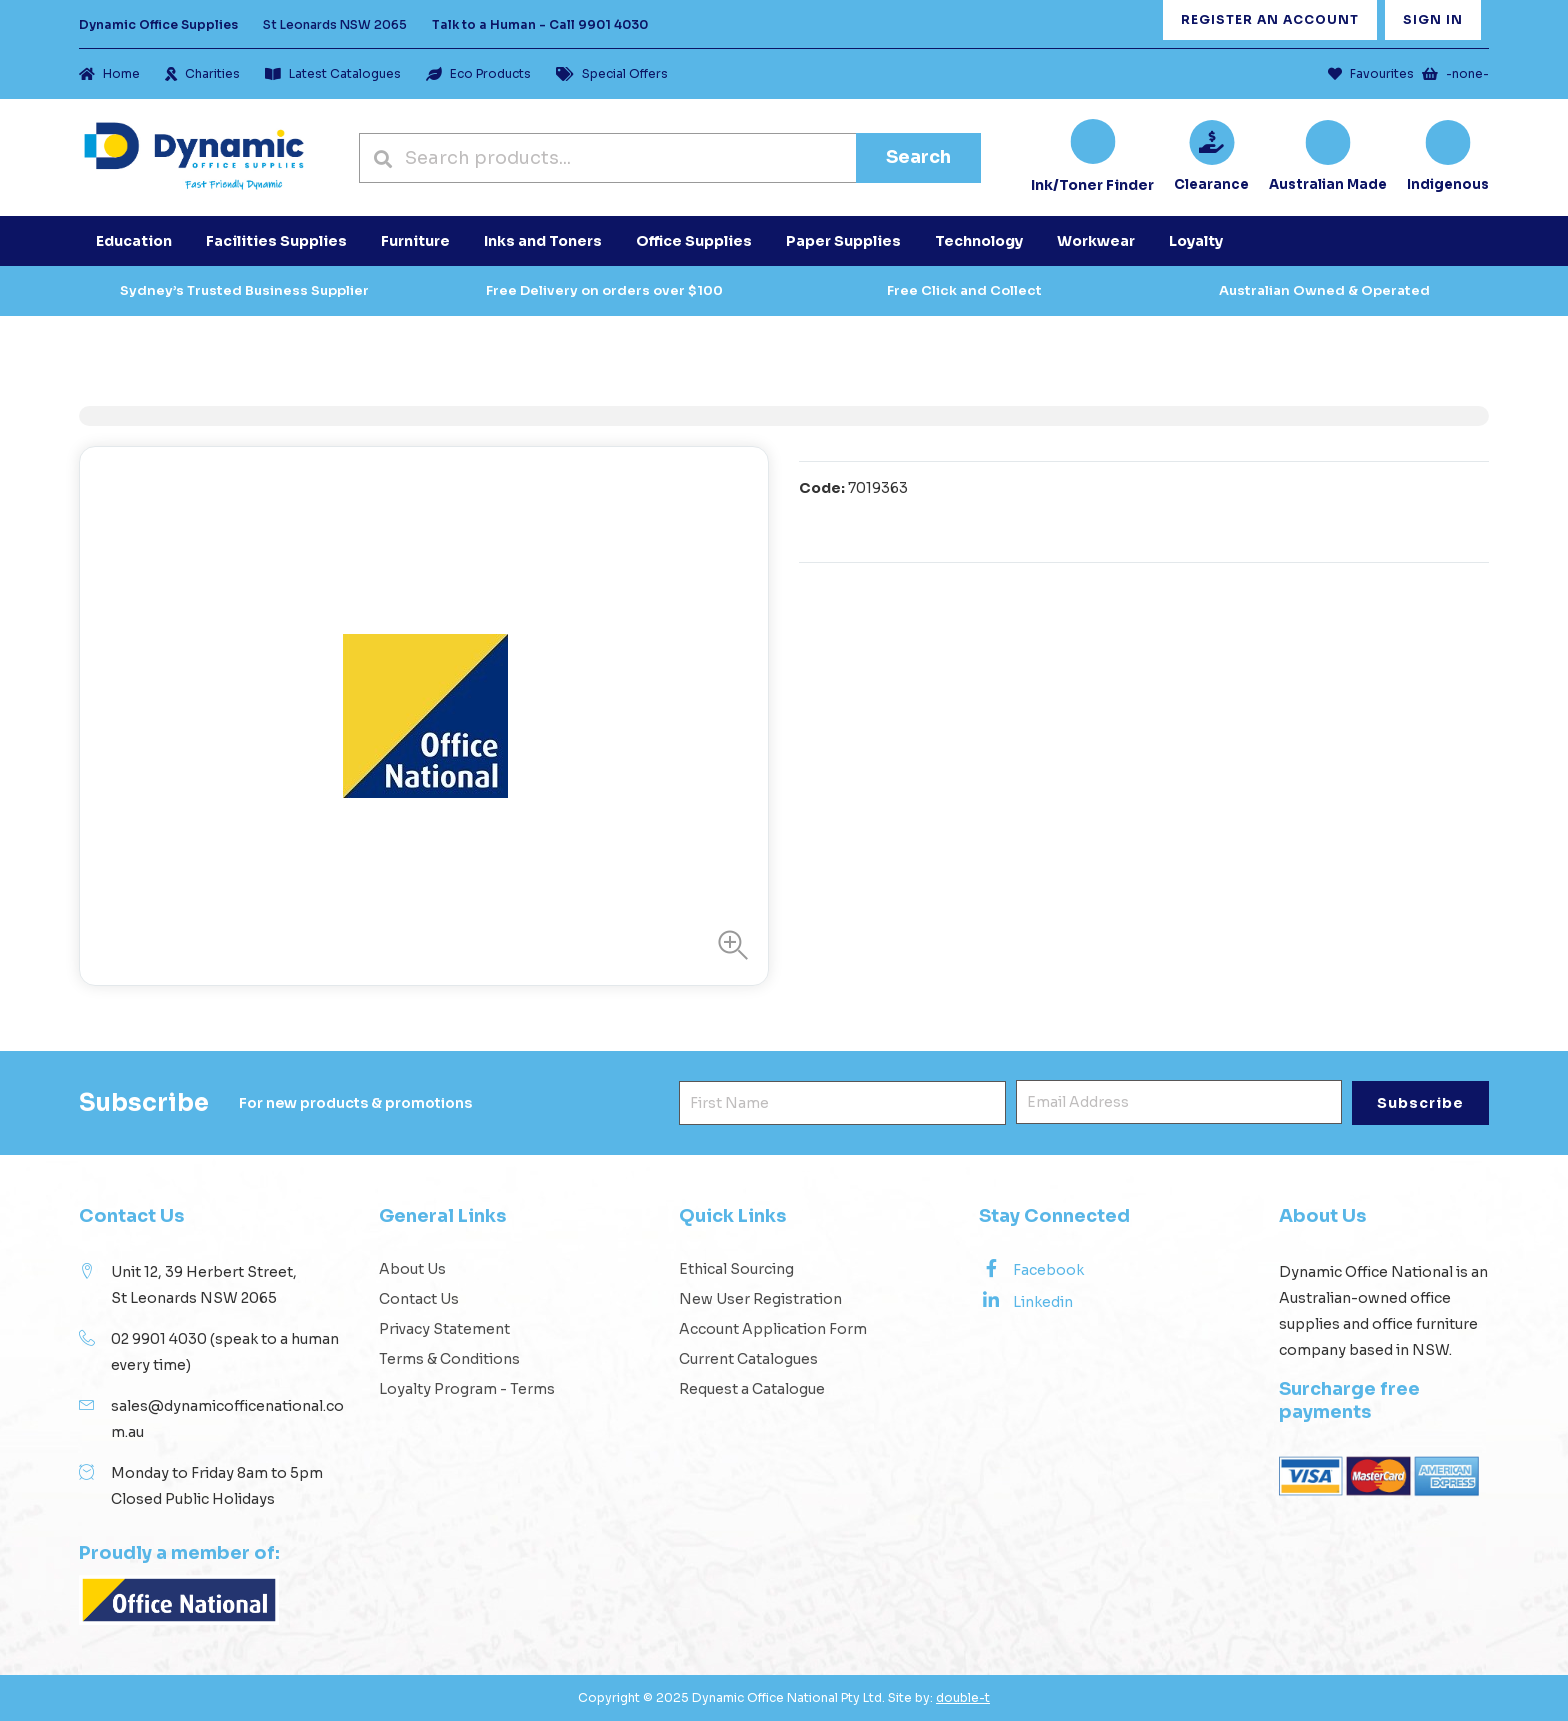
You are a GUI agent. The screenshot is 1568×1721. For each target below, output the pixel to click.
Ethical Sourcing (736, 1269)
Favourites (1371, 73)
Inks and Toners (543, 241)
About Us (412, 1269)
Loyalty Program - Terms (467, 1389)
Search (918, 157)
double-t (963, 1697)
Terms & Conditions (449, 1359)
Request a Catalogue (752, 1389)
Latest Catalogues (333, 73)
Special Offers (612, 73)
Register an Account (1270, 19)
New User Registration (760, 1299)
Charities (202, 73)
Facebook (1031, 1269)
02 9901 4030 (159, 1339)
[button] (728, 945)
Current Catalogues (748, 1359)
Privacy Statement (444, 1329)
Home (109, 73)
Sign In (1433, 19)
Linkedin (1026, 1301)
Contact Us (419, 1299)
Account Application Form (773, 1329)
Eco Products (478, 73)
